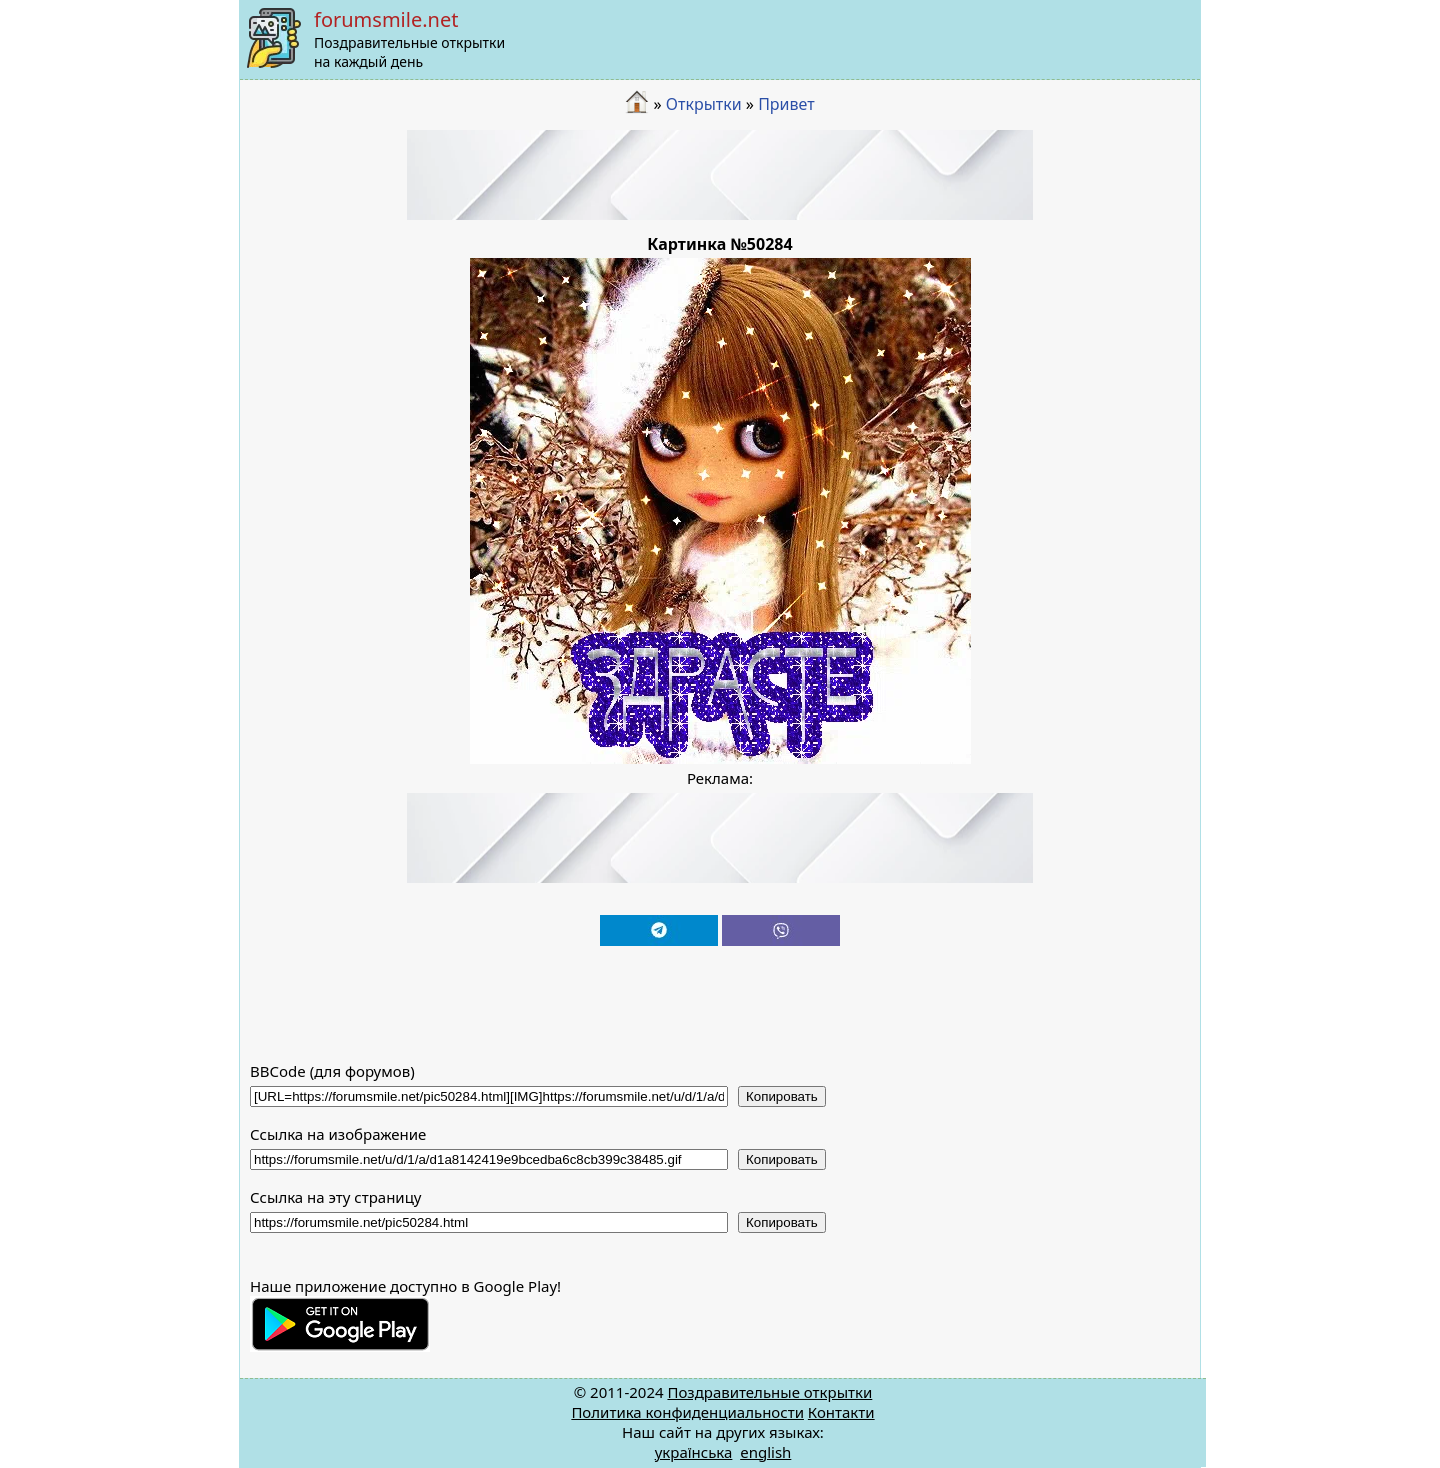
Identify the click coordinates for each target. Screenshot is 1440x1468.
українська (694, 1452)
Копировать (782, 1096)
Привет (786, 104)
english (765, 1452)
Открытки (704, 104)
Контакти (841, 1412)
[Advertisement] (720, 175)
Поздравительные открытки (769, 1392)
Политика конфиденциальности (687, 1412)
